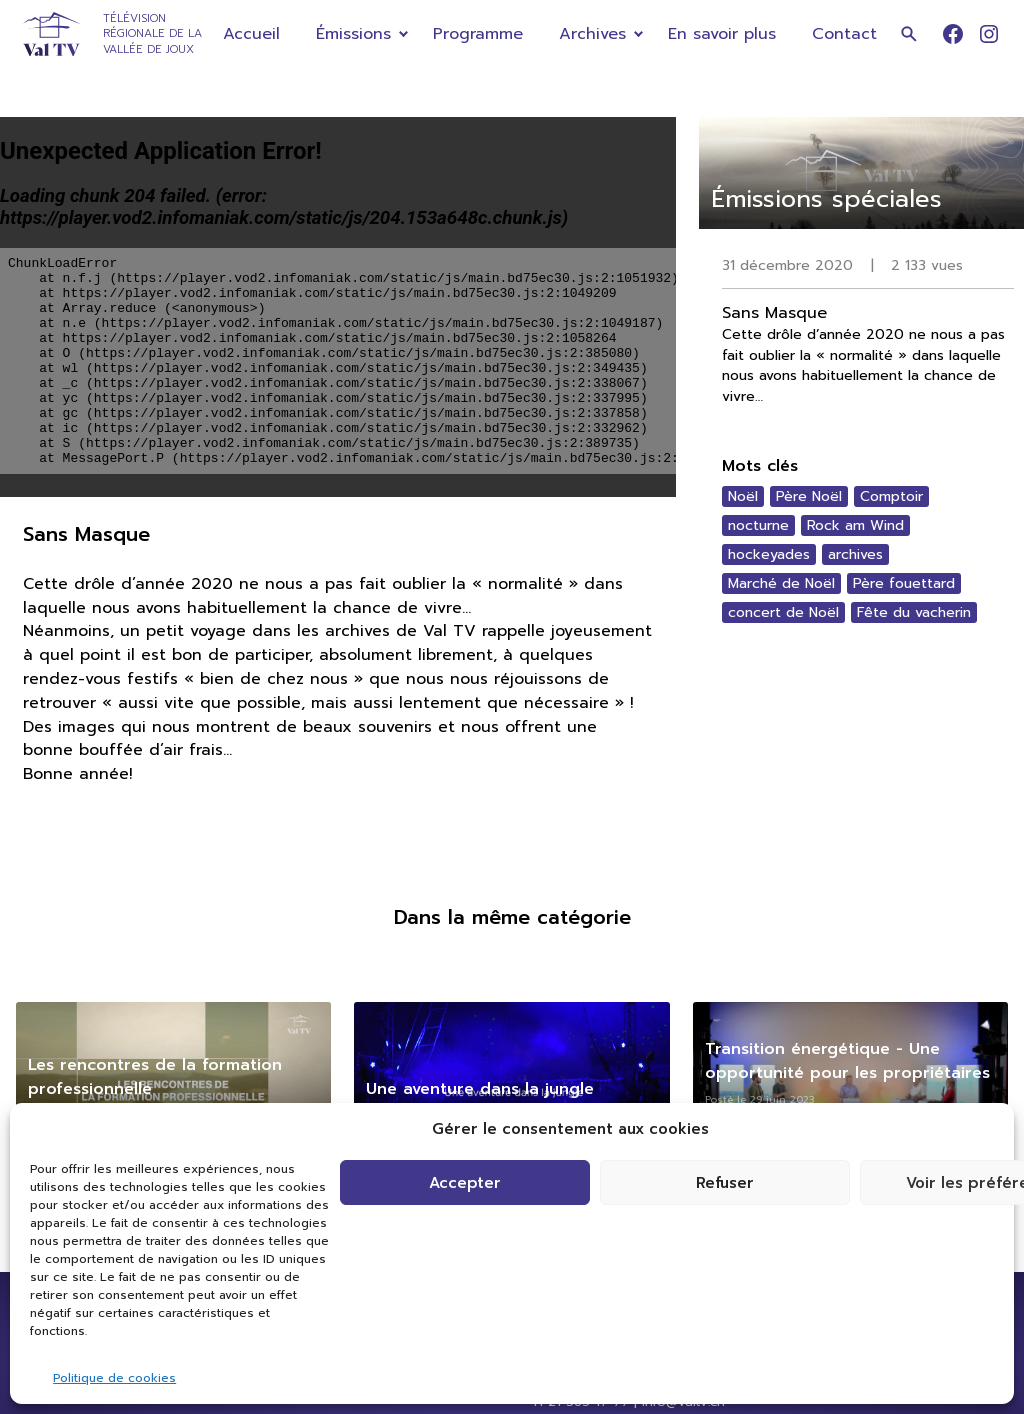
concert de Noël (783, 612)
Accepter (465, 1183)
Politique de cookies (114, 1378)
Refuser (725, 1183)
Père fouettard (904, 583)
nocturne (758, 525)
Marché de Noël (781, 583)
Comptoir (891, 496)
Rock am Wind (855, 525)
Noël (743, 496)
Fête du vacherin (914, 612)
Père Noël (809, 496)
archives (855, 554)
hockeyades (769, 554)
